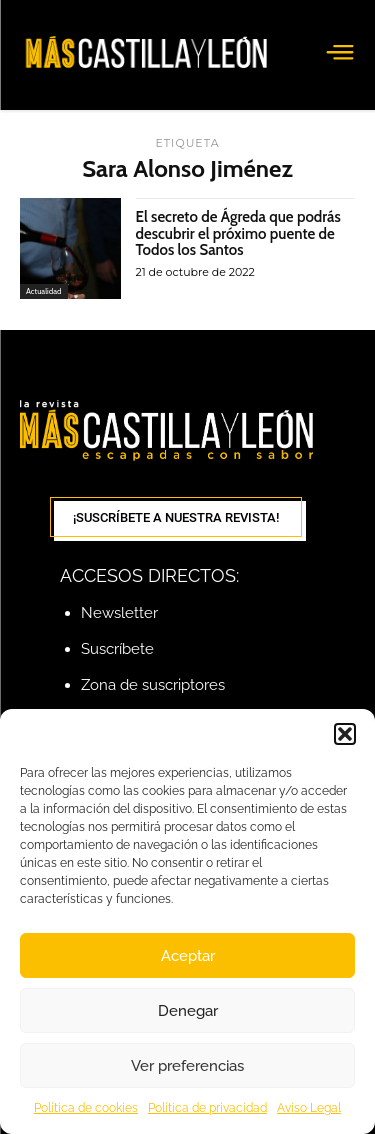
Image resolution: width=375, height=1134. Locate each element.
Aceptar (188, 956)
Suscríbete (117, 649)
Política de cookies (86, 1108)
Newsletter (119, 613)
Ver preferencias (187, 1066)
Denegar (188, 1011)
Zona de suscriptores (153, 685)
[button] (345, 734)
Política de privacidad (207, 1108)
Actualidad (44, 291)
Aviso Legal (309, 1108)
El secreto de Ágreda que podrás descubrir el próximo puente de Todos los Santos (238, 233)
